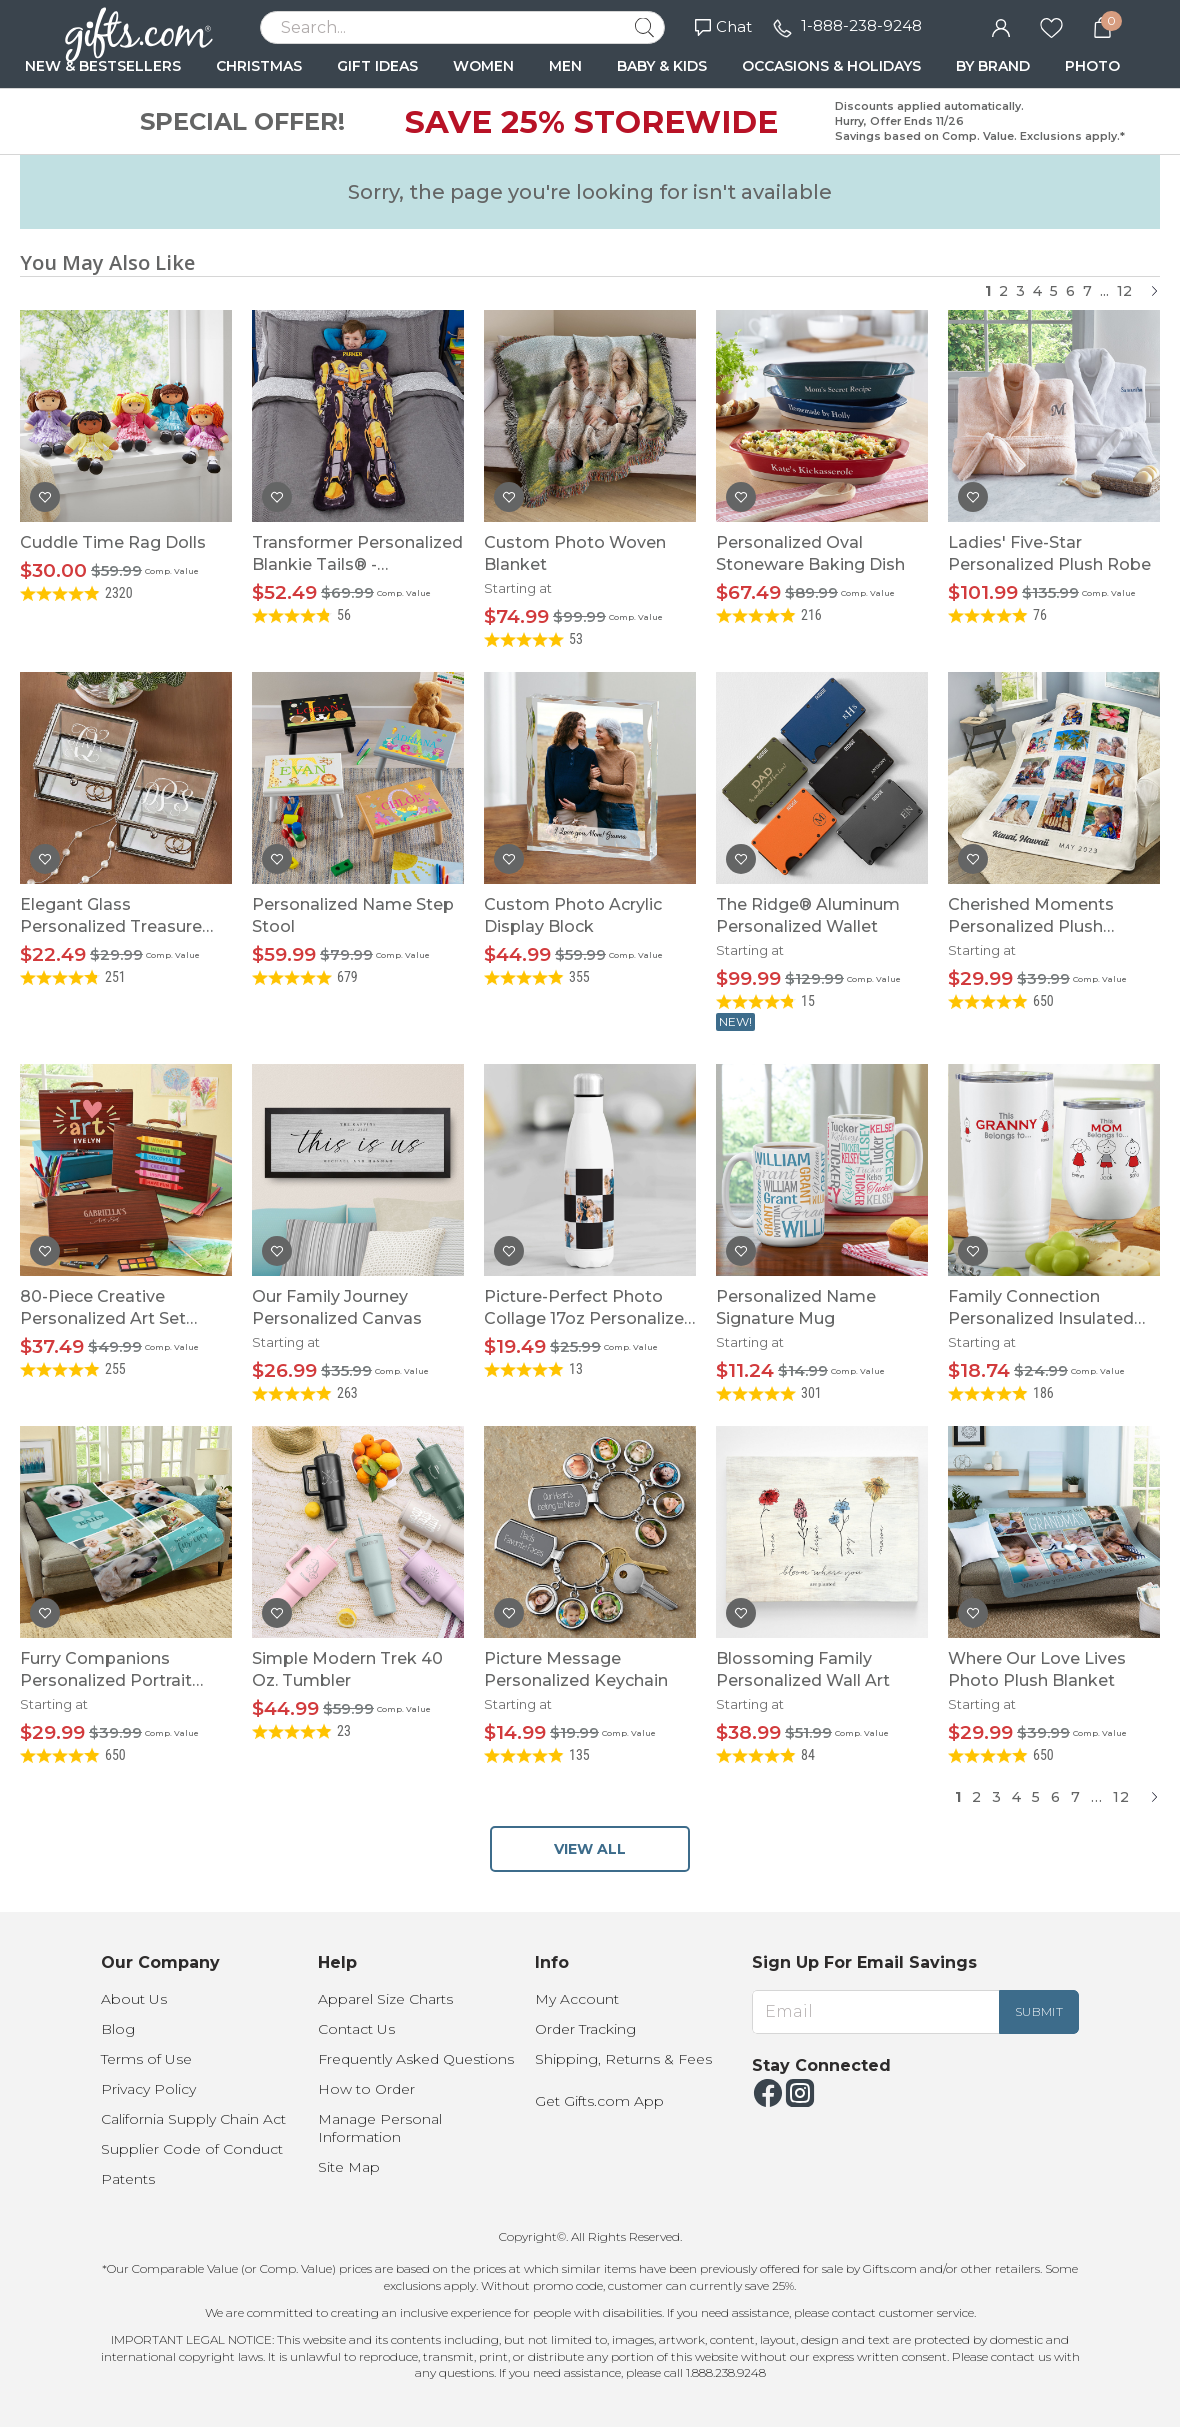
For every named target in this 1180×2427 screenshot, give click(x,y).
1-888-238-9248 (861, 25)
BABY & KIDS (662, 66)
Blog (118, 2029)
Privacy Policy (148, 2089)
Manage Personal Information (380, 2128)
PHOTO (1092, 66)
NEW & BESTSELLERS (103, 66)
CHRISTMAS (259, 66)
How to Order (366, 2089)
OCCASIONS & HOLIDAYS (831, 66)
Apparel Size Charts (385, 1999)
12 (1124, 291)
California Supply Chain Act (193, 2119)
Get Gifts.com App (599, 2101)
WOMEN (483, 66)
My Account (577, 1999)
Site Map (349, 2167)
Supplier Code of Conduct (192, 2149)
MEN (565, 66)
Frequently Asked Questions (416, 2059)
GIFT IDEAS (377, 66)
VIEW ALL (590, 1849)
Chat (723, 26)
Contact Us (356, 2029)
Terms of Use (146, 2059)
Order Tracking (585, 2029)
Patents (128, 2179)
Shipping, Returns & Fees (623, 2059)
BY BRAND (993, 66)
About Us (134, 1999)
